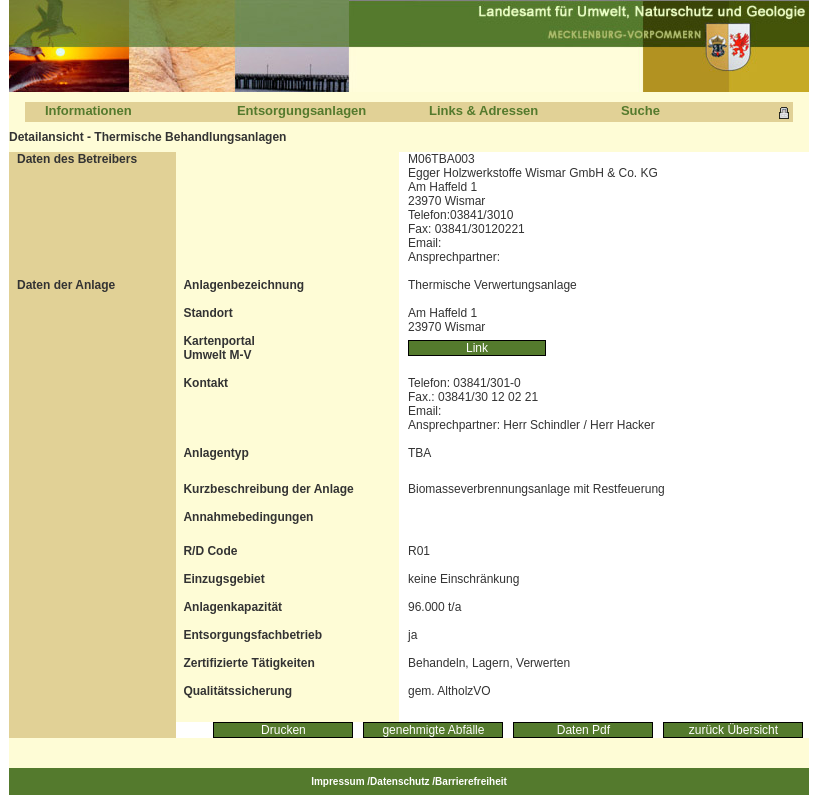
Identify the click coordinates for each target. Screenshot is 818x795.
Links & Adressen (483, 111)
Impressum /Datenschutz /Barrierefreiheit (409, 781)
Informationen (88, 111)
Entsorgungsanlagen (301, 111)
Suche (640, 111)
